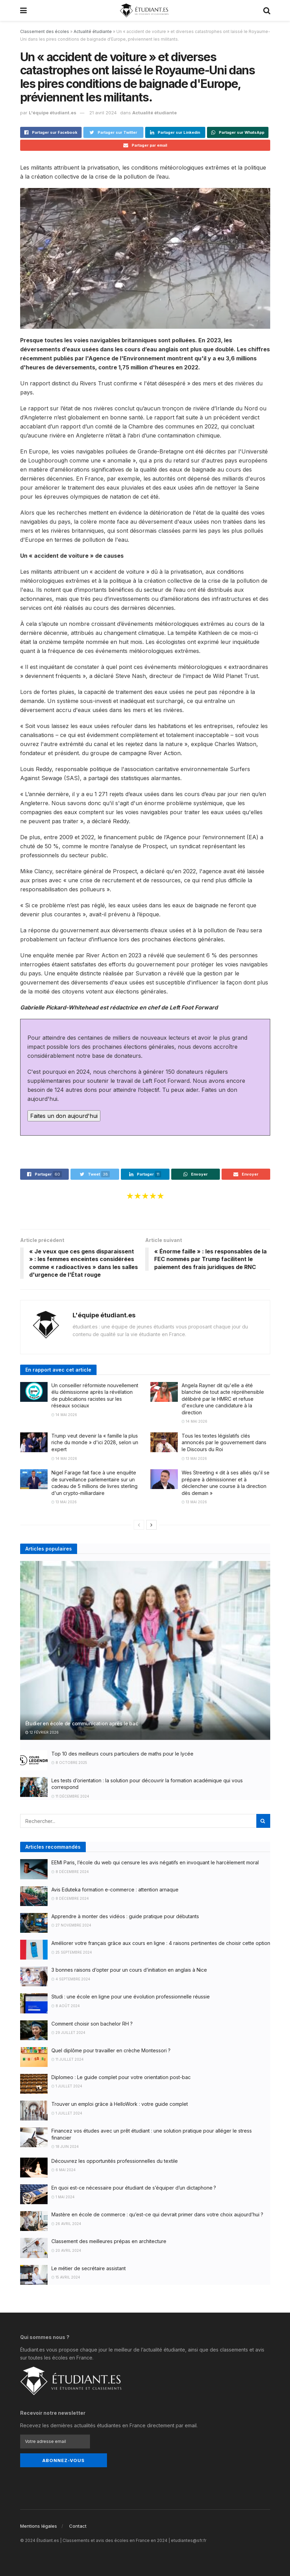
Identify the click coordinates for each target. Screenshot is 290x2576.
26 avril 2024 (66, 2224)
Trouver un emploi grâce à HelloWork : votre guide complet (119, 2104)
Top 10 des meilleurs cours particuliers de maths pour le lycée (122, 1754)
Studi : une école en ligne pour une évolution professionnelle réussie (130, 1997)
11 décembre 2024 (70, 1796)
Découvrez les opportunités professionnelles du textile (114, 2161)
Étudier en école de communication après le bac (81, 1723)
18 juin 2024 (65, 2146)
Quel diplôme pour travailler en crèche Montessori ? (111, 2050)
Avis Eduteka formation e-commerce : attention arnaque (115, 1889)
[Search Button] (263, 1821)
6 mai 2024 (63, 2170)
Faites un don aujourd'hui (64, 1115)
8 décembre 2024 (70, 1872)
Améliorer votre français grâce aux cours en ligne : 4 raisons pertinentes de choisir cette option (160, 1943)
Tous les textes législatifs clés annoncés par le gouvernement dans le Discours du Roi (224, 1442)
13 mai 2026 (194, 1458)
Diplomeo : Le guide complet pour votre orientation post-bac (121, 2077)
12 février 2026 (42, 1732)
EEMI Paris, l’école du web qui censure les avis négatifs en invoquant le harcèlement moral (155, 1862)
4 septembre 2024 (70, 1979)
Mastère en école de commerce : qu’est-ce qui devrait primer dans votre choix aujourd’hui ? (157, 2214)
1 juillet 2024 (66, 2086)
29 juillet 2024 (68, 2032)
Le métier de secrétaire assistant (88, 2268)
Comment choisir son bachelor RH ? (92, 2024)
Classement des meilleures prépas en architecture (108, 2241)
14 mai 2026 (64, 1415)
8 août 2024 (65, 2006)
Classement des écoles (44, 31)
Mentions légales (38, 2526)
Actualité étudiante (93, 31)
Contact (77, 2526)
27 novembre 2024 (71, 1925)
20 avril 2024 (66, 2250)
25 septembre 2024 (71, 1952)
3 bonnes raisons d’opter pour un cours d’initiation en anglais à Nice (129, 1970)
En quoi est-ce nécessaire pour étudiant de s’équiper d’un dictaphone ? (133, 2188)
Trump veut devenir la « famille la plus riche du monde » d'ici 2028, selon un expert (94, 1442)
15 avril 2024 (65, 2277)
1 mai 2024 (63, 2197)
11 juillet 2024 (67, 2059)
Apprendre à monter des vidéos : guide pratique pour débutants (125, 1916)
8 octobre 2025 (69, 1762)
